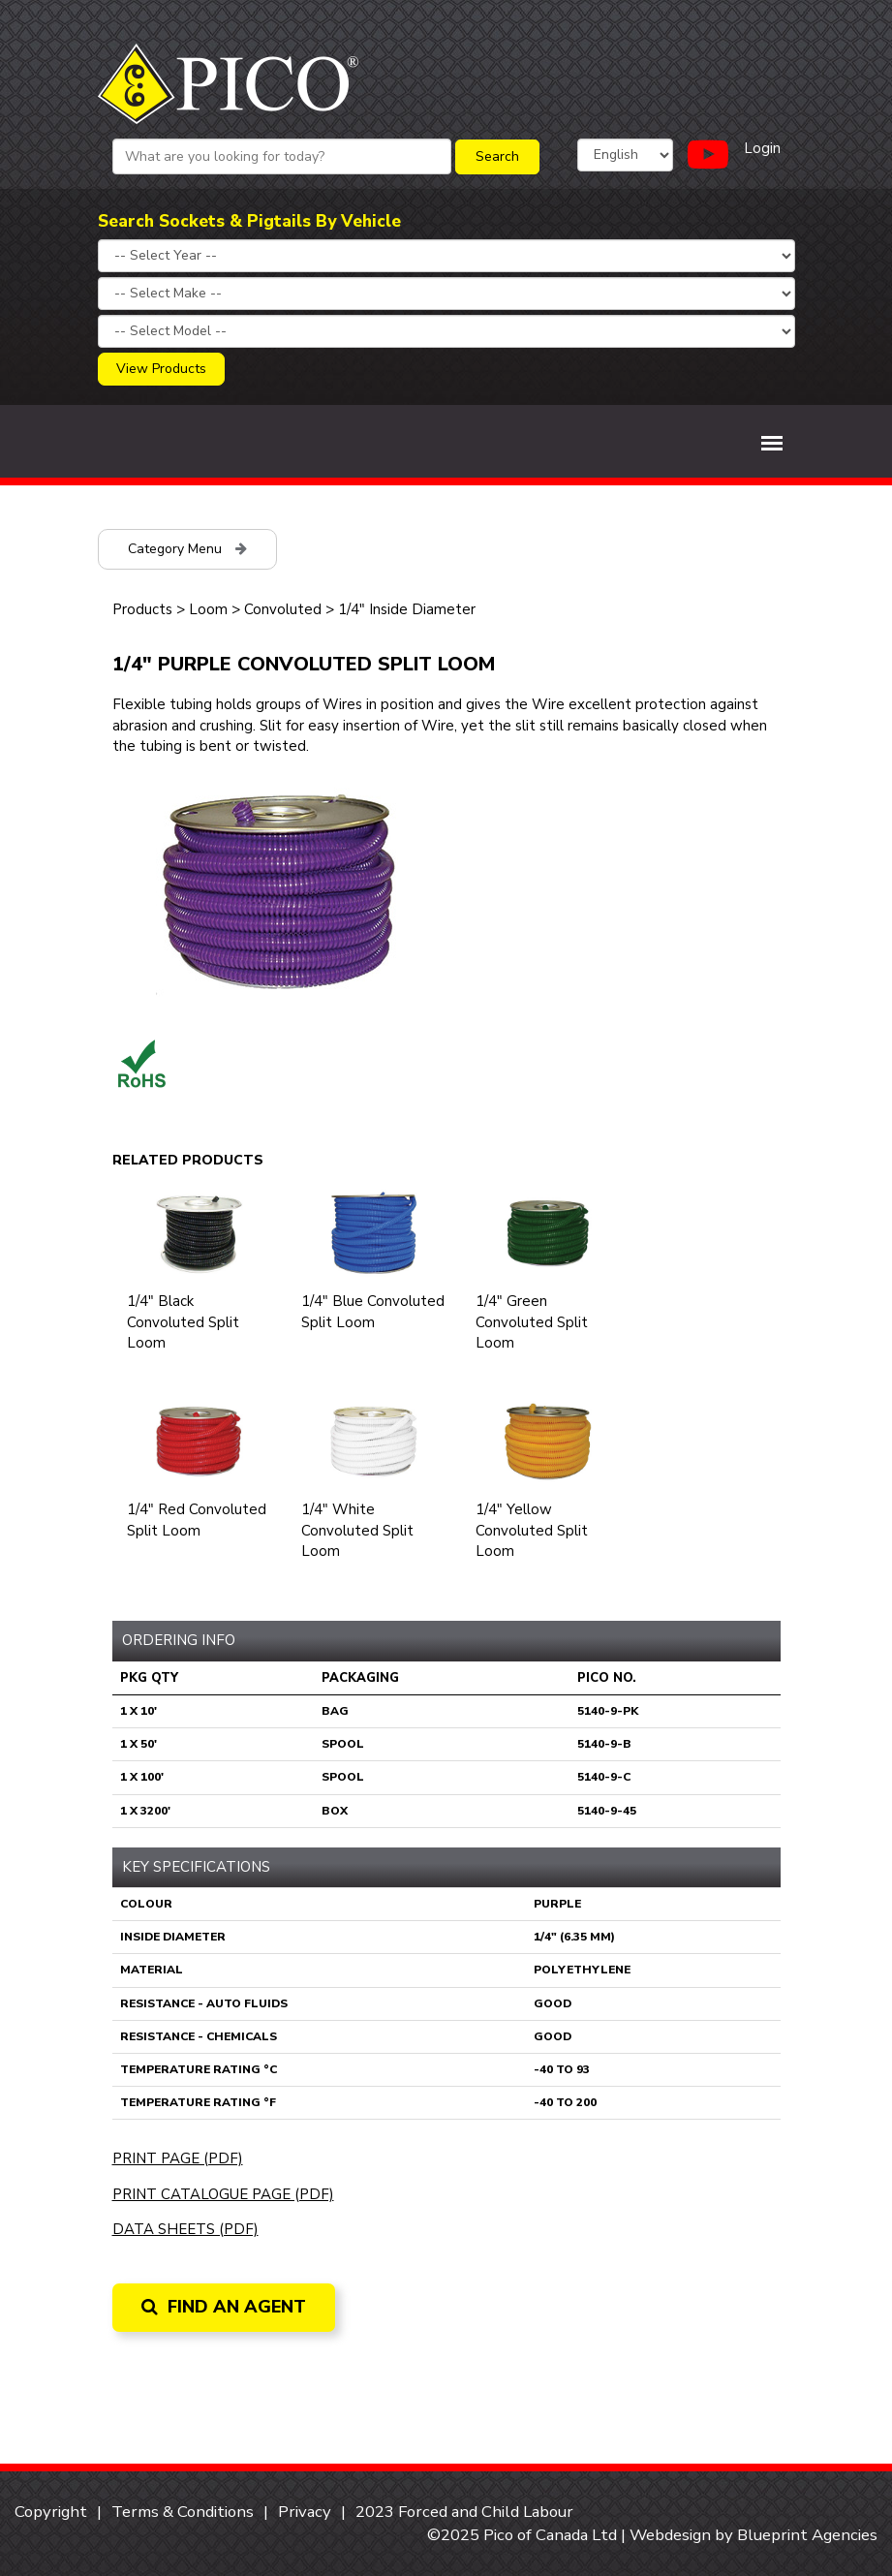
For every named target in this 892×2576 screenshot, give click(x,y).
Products (142, 609)
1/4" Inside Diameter (407, 609)
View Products (161, 368)
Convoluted (283, 609)
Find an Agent (223, 2306)
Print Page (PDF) (177, 2158)
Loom (208, 609)
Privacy (304, 2511)
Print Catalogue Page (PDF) (223, 2194)
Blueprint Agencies (807, 2535)
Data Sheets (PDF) (185, 2229)
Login (762, 148)
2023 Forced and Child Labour (464, 2511)
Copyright (51, 2511)
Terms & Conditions (182, 2511)
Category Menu (187, 549)
